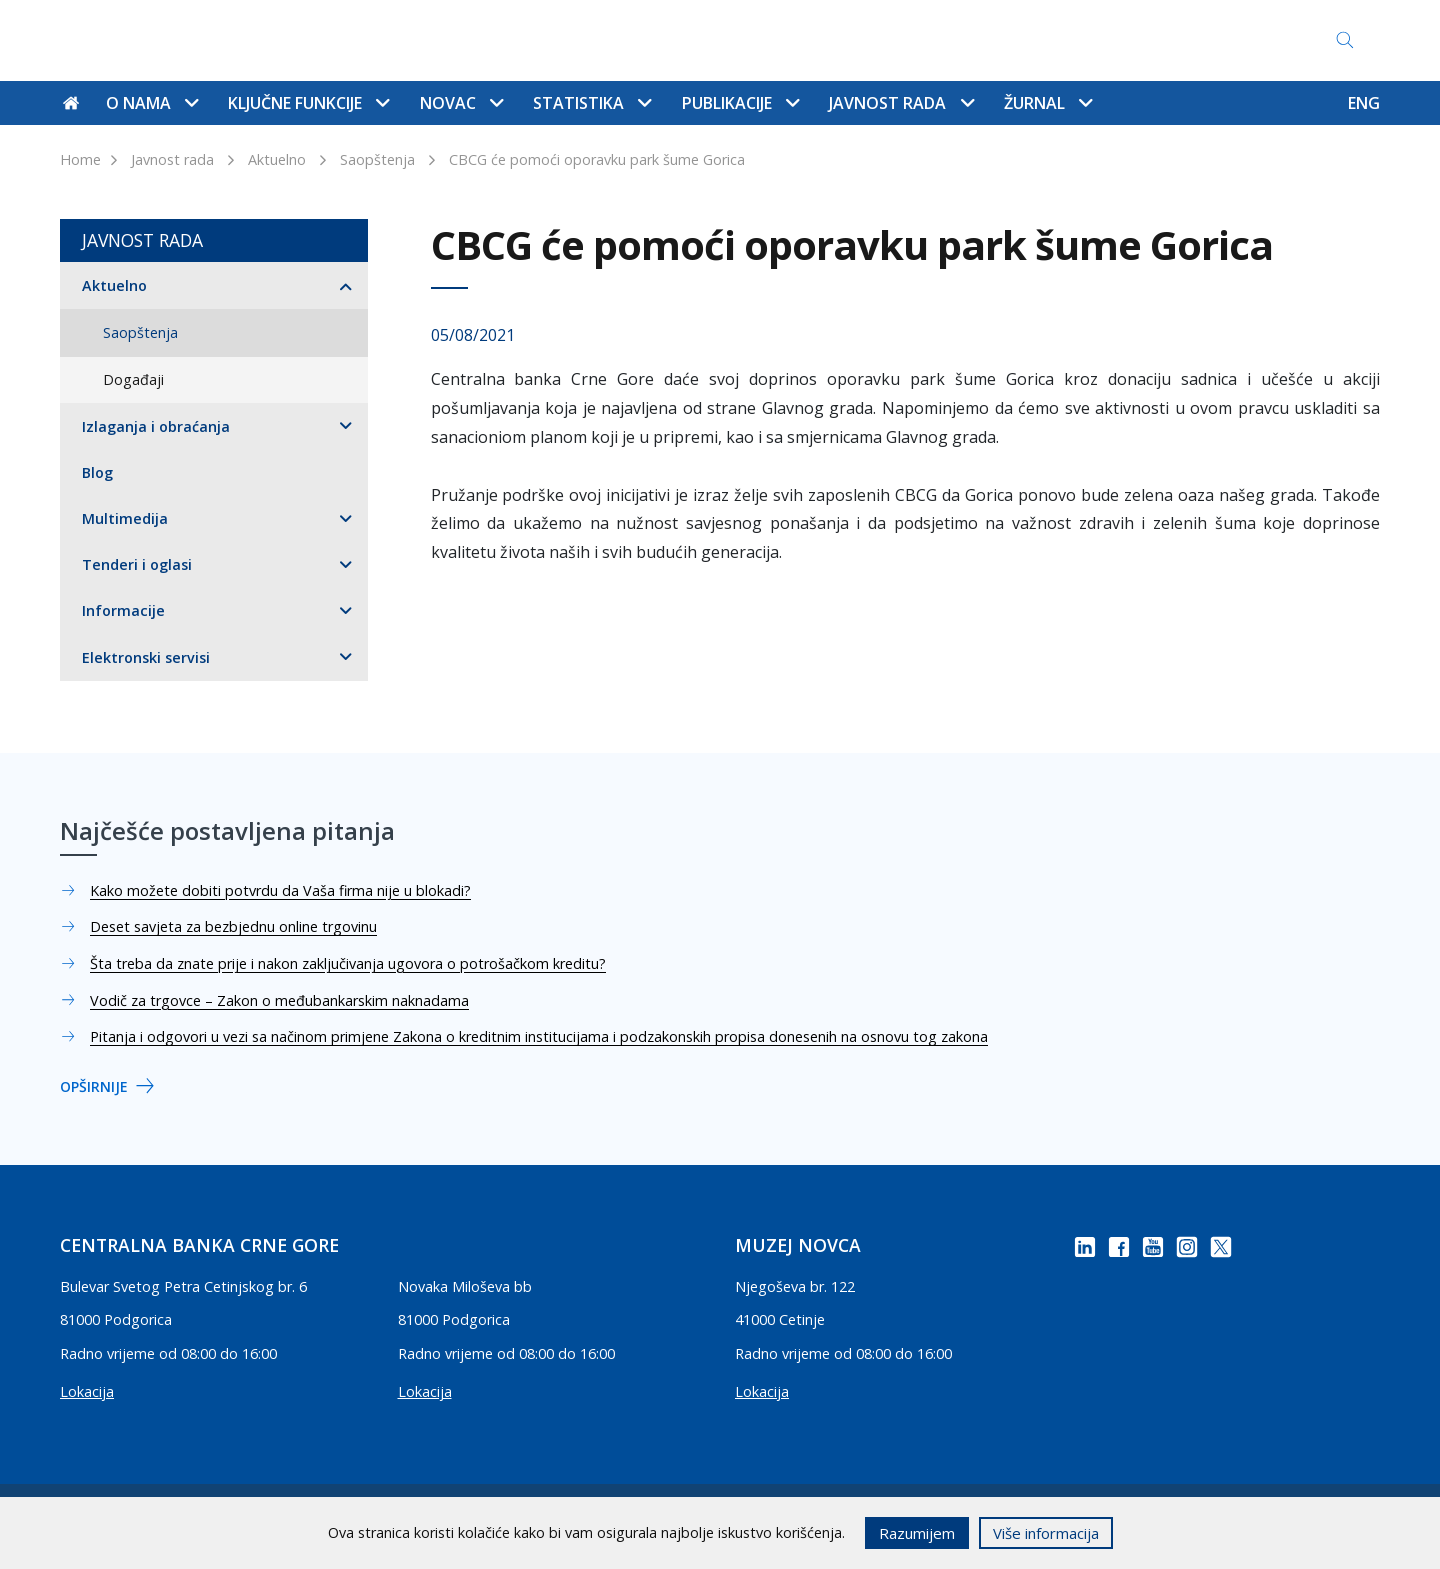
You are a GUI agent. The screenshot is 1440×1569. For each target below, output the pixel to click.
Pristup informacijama (961, 40)
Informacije (123, 610)
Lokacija (87, 1391)
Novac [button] (461, 103)
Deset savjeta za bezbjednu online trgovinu (233, 926)
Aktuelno (277, 159)
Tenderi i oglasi (137, 564)
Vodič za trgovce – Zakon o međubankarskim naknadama (279, 1000)
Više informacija (1046, 1533)
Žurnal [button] (1048, 103)
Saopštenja (377, 159)
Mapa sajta (585, 40)
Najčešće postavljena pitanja (753, 40)
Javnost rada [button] (901, 103)
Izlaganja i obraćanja (156, 426)
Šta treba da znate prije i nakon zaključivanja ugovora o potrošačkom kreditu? (348, 963)
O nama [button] (152, 103)
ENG (1364, 103)
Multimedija (125, 518)
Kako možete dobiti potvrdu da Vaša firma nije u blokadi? (280, 890)
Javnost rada (172, 159)
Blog (97, 472)
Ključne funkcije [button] (308, 103)
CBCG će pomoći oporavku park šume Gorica (597, 159)
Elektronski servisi (146, 657)
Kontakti (489, 40)
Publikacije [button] (740, 103)
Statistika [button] (592, 103)
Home (80, 159)
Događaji (133, 379)
